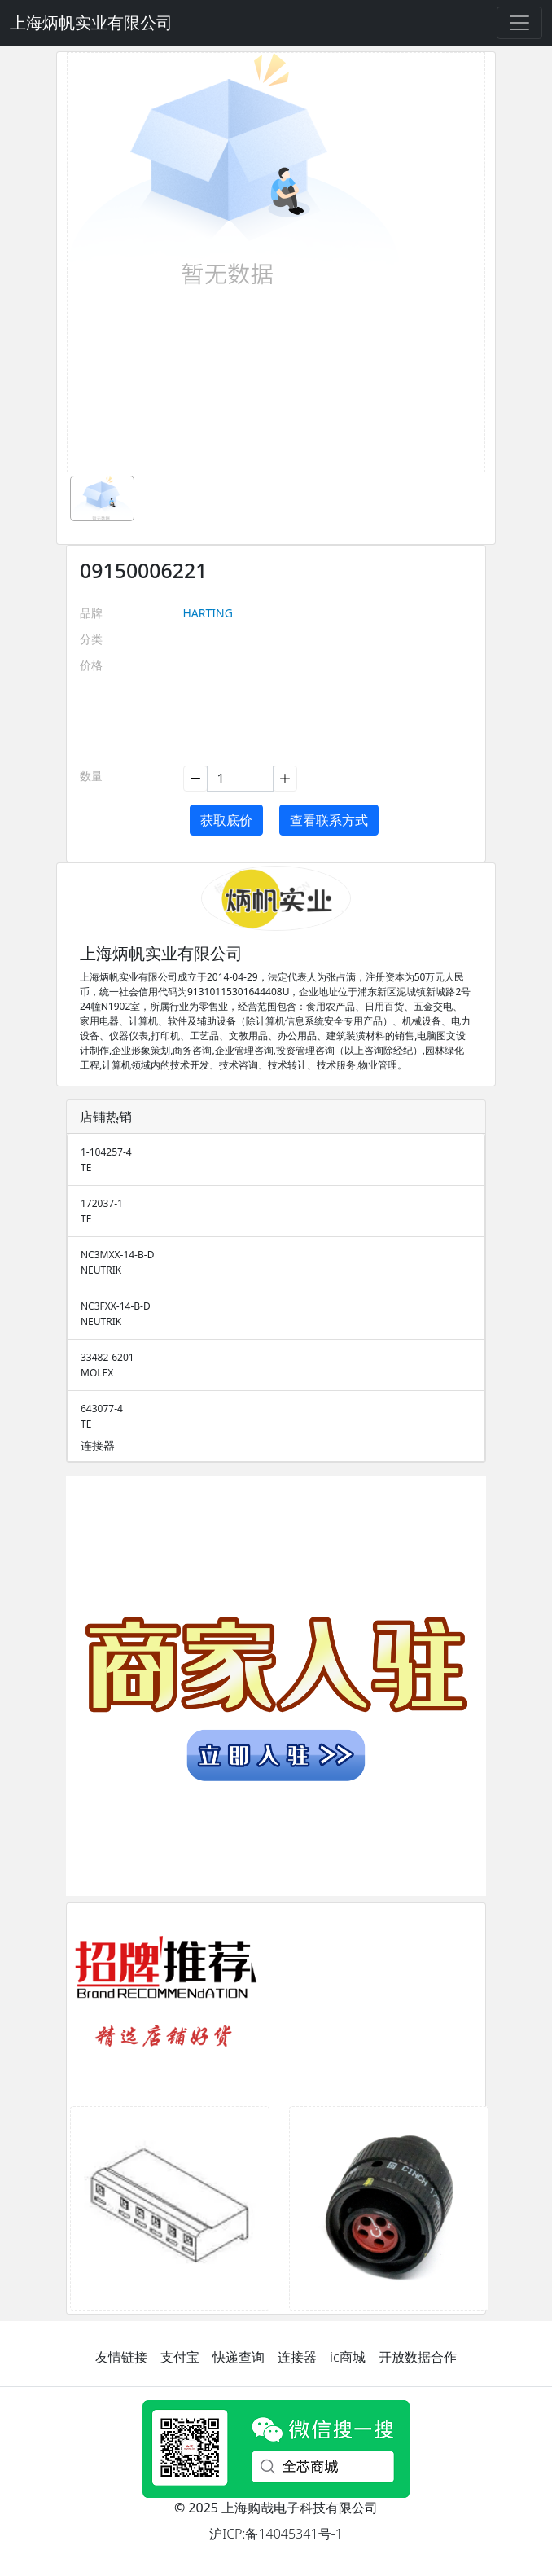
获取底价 (226, 820)
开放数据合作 (418, 2357)
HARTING (208, 613)
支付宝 (179, 2357)
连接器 (297, 2357)
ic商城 (347, 2357)
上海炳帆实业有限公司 (91, 22)
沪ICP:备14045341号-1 (276, 2534)
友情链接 (121, 2357)
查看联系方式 (329, 820)
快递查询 (238, 2357)
